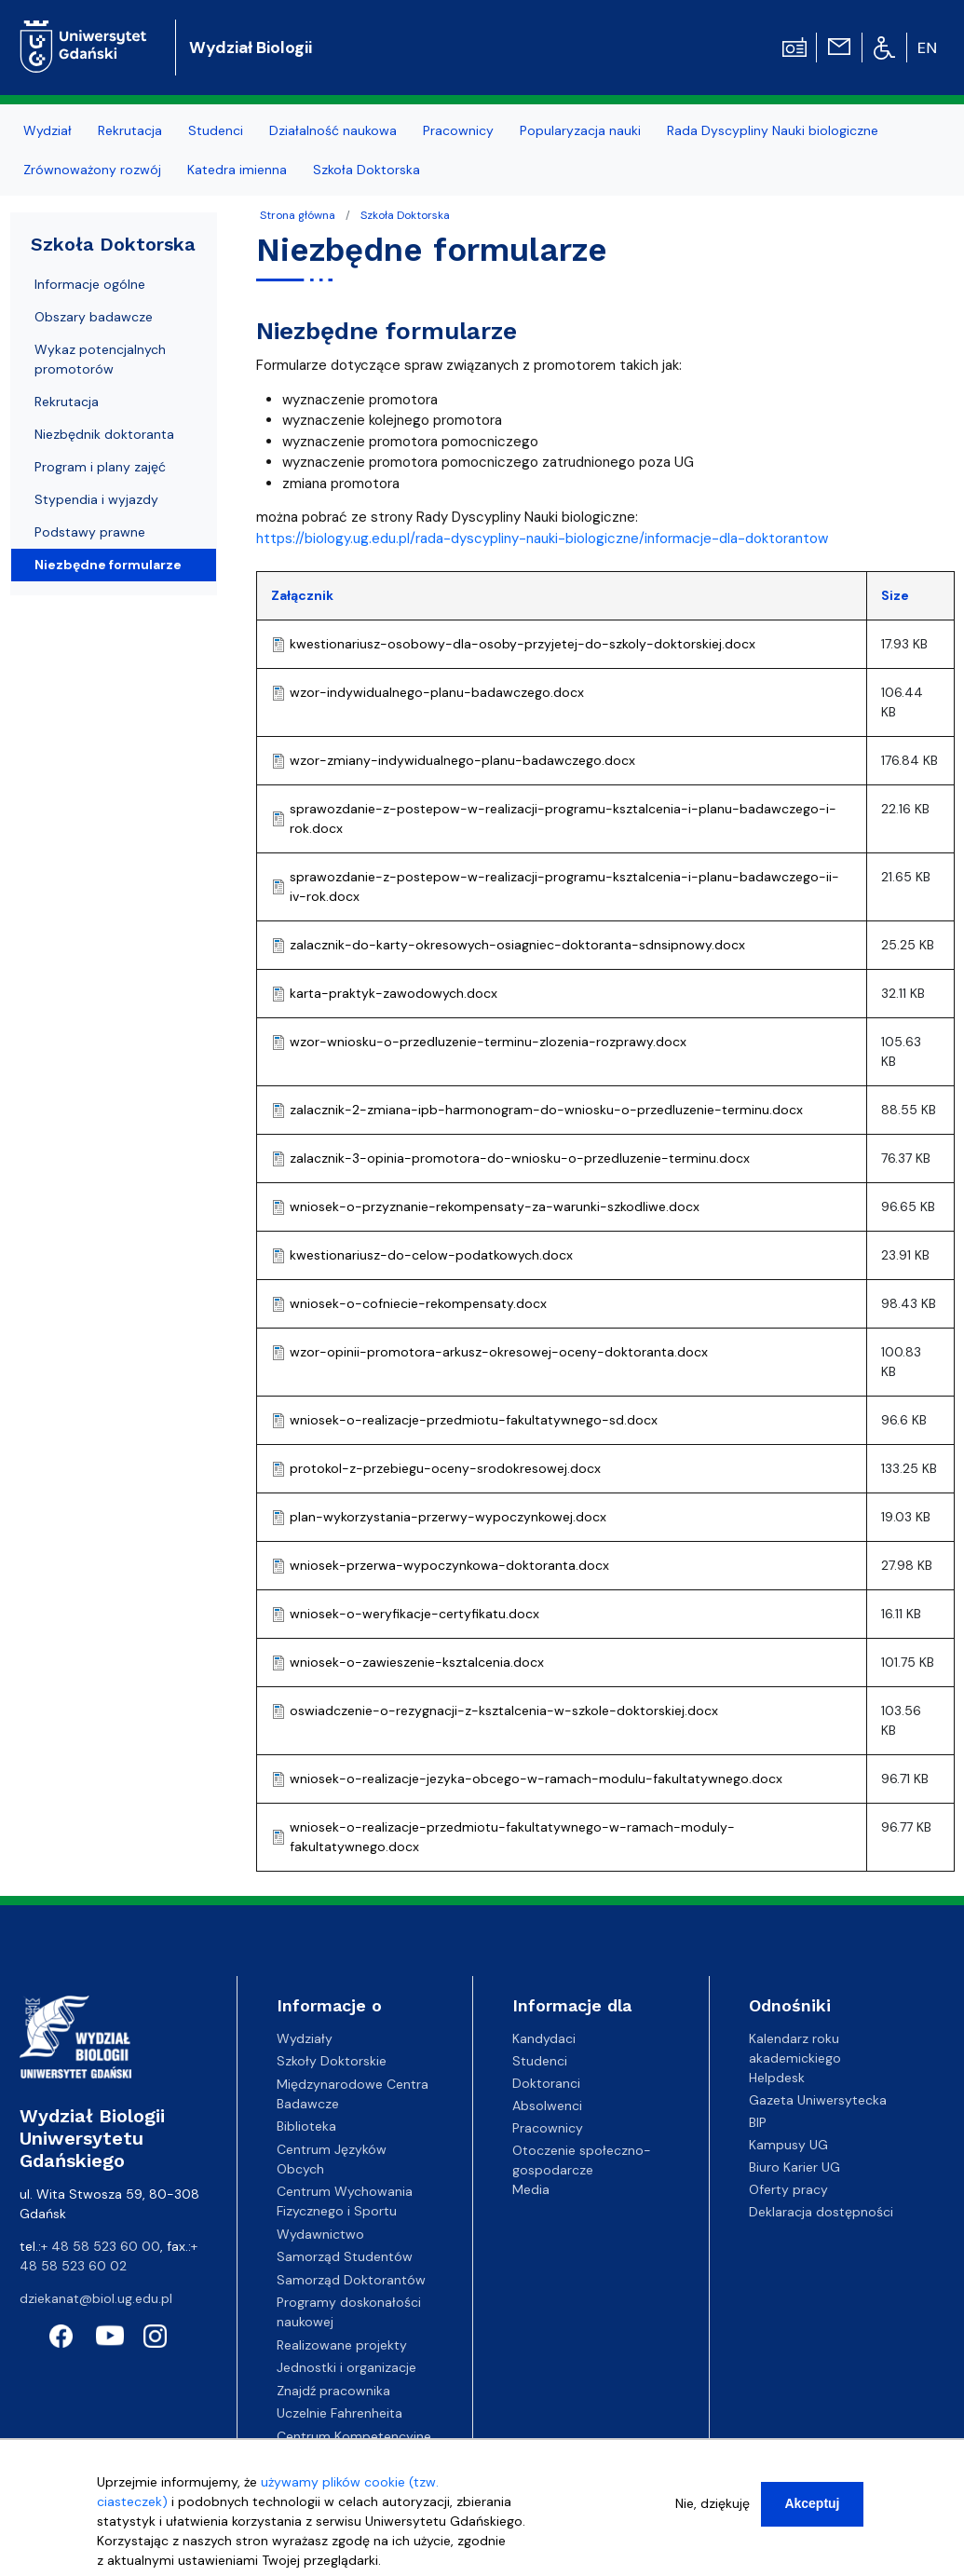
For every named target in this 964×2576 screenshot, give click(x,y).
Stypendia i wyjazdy (96, 499)
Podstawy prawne (89, 532)
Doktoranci (546, 2083)
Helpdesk (777, 2077)
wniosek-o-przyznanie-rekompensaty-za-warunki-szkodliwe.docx (494, 1206)
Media (531, 2189)
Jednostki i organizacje (346, 2367)
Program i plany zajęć (100, 466)
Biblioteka (306, 2126)
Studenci (539, 2060)
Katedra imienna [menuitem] (237, 169)
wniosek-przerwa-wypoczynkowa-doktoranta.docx (449, 1565)
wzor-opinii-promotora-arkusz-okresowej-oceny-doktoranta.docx (499, 1351)
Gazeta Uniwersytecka (818, 2100)
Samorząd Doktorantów (351, 2279)
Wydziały (305, 2038)
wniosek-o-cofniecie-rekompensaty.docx (418, 1303)
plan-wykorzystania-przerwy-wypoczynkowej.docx (448, 1516)
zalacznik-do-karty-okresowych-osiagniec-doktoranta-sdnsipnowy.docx (517, 944)
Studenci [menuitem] (215, 130)
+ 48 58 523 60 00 (100, 2246)
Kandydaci (544, 2038)
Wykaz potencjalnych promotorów (100, 359)
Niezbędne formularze (108, 564)
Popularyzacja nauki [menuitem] (580, 130)
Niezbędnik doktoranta (104, 434)
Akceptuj (811, 2506)
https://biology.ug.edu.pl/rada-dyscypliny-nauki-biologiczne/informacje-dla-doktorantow (542, 538)
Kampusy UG (788, 2144)
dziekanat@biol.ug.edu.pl (96, 2298)
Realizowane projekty (342, 2345)
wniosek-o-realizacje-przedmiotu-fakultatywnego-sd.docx (474, 1419)
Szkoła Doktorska (405, 215)
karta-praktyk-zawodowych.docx (393, 993)
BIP (758, 2122)
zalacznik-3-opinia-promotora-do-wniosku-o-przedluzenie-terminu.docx (520, 1158)
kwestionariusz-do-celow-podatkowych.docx (431, 1255)
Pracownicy (547, 2127)
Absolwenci (547, 2105)
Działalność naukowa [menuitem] (333, 130)
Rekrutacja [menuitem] (130, 130)
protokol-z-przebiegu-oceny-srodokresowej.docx (445, 1468)
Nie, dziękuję (712, 2506)
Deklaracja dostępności (821, 2211)
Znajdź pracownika (333, 2390)
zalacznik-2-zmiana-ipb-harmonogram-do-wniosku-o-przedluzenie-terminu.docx (546, 1109)
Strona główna (297, 215)
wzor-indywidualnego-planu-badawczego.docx (437, 692)
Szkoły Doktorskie (332, 2060)
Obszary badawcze (93, 316)
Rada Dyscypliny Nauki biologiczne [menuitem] (772, 130)
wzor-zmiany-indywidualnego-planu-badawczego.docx (462, 760)
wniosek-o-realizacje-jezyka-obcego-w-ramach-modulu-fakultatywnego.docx (536, 1778)
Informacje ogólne (89, 284)
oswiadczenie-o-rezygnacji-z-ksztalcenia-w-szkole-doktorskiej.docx (504, 1710)
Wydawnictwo (320, 2234)
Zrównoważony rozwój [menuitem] (92, 169)
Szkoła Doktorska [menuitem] (366, 169)
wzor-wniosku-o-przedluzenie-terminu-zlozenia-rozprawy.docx (488, 1041)
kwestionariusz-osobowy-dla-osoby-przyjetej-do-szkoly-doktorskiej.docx (522, 643)
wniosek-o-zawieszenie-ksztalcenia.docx (417, 1662)
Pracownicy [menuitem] (458, 130)
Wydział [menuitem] (47, 130)
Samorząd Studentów (345, 2256)
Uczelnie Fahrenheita (339, 2413)
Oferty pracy (788, 2189)
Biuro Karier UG (794, 2167)
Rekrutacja (66, 401)
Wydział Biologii (250, 47)
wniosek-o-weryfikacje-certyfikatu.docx (414, 1613)
